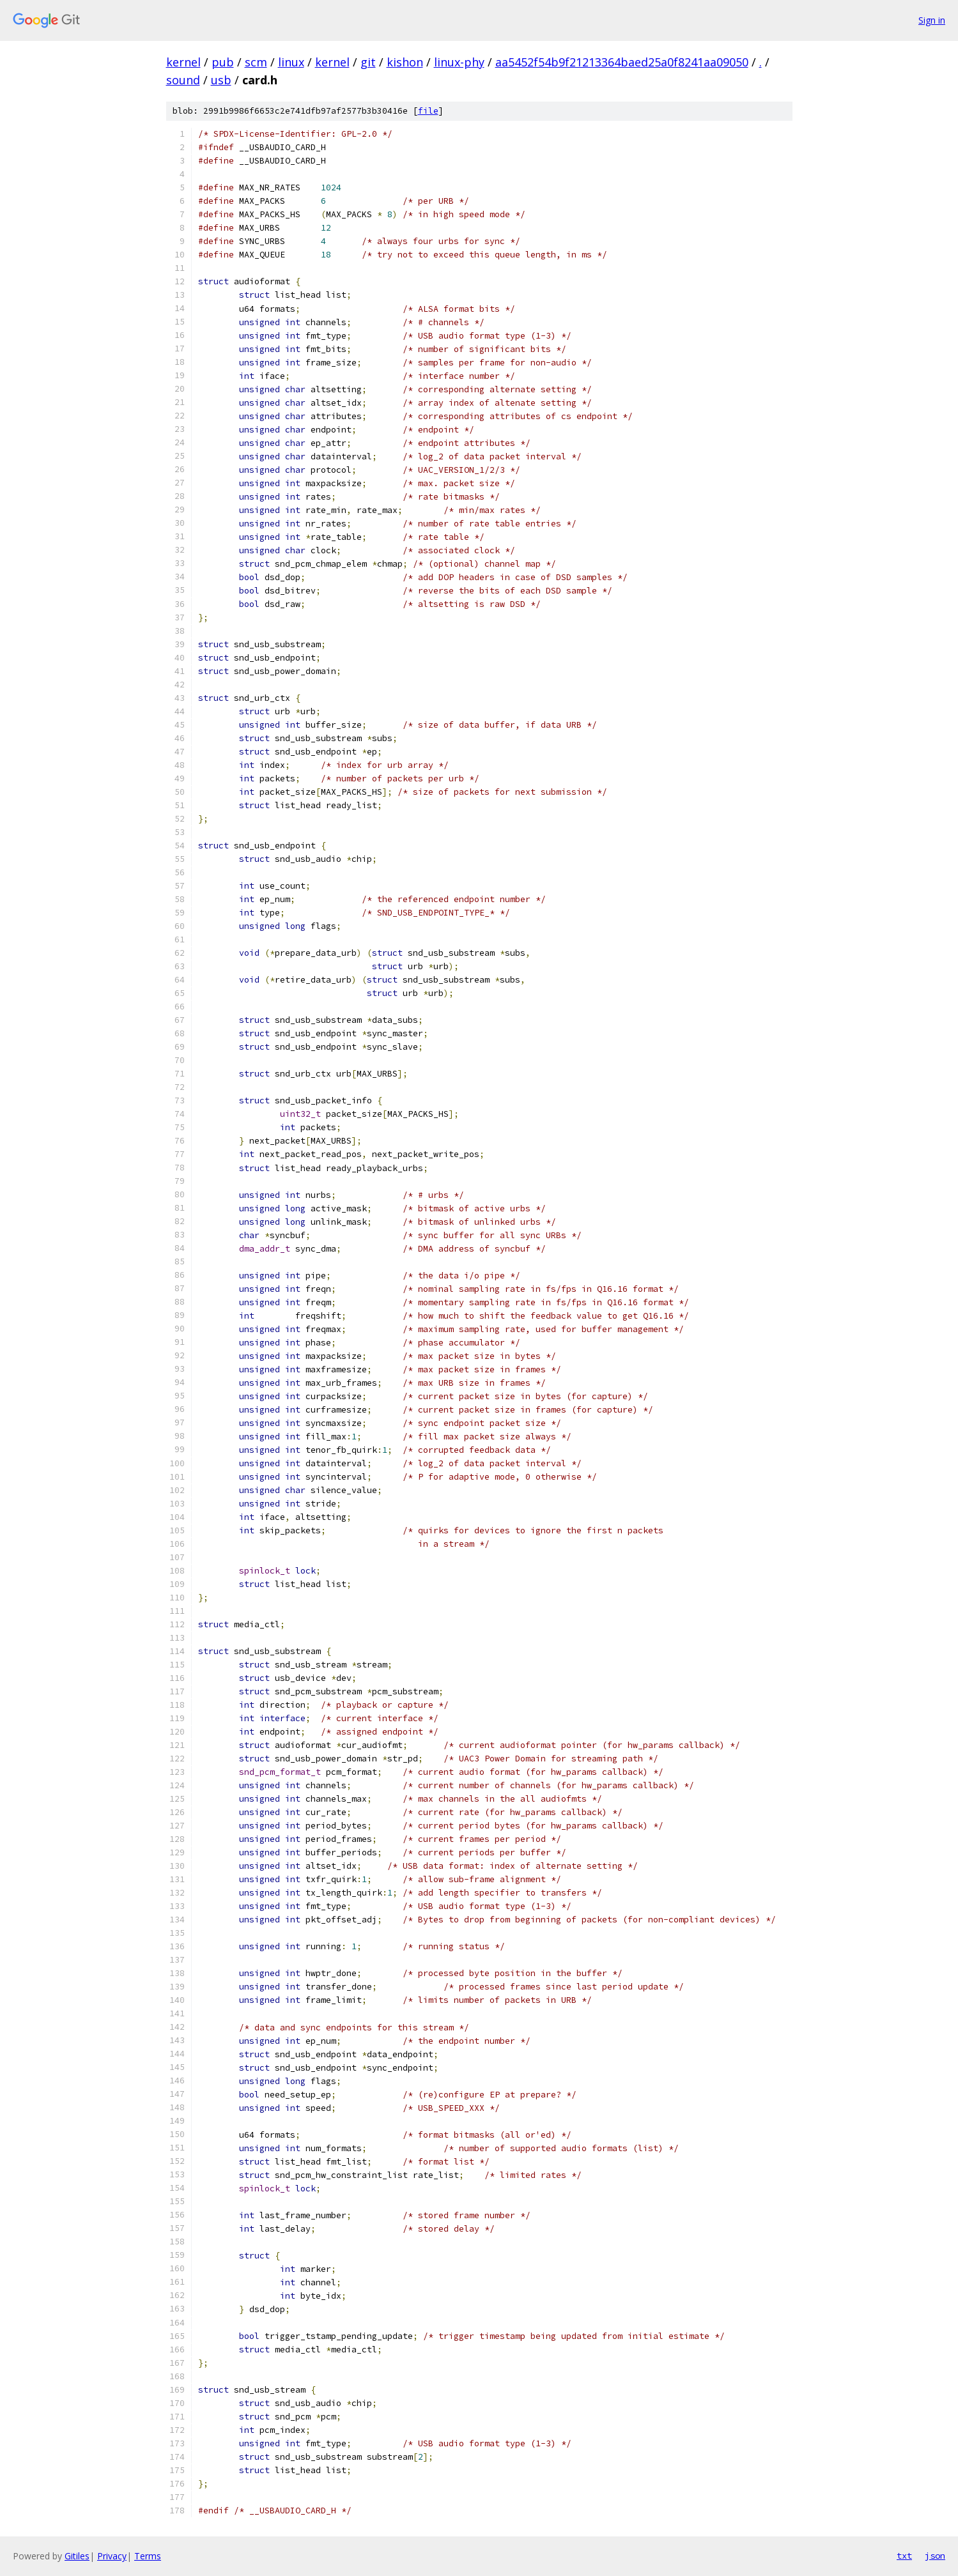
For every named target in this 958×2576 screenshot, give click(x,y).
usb (221, 80)
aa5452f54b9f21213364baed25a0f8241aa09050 (621, 62)
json (935, 2555)
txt (904, 2555)
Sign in (931, 20)
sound (183, 80)
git (368, 62)
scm (256, 62)
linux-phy (459, 62)
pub (223, 62)
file (428, 110)
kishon (405, 62)
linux (291, 62)
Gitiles (77, 2556)
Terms (147, 2556)
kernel (183, 62)
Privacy (112, 2556)
